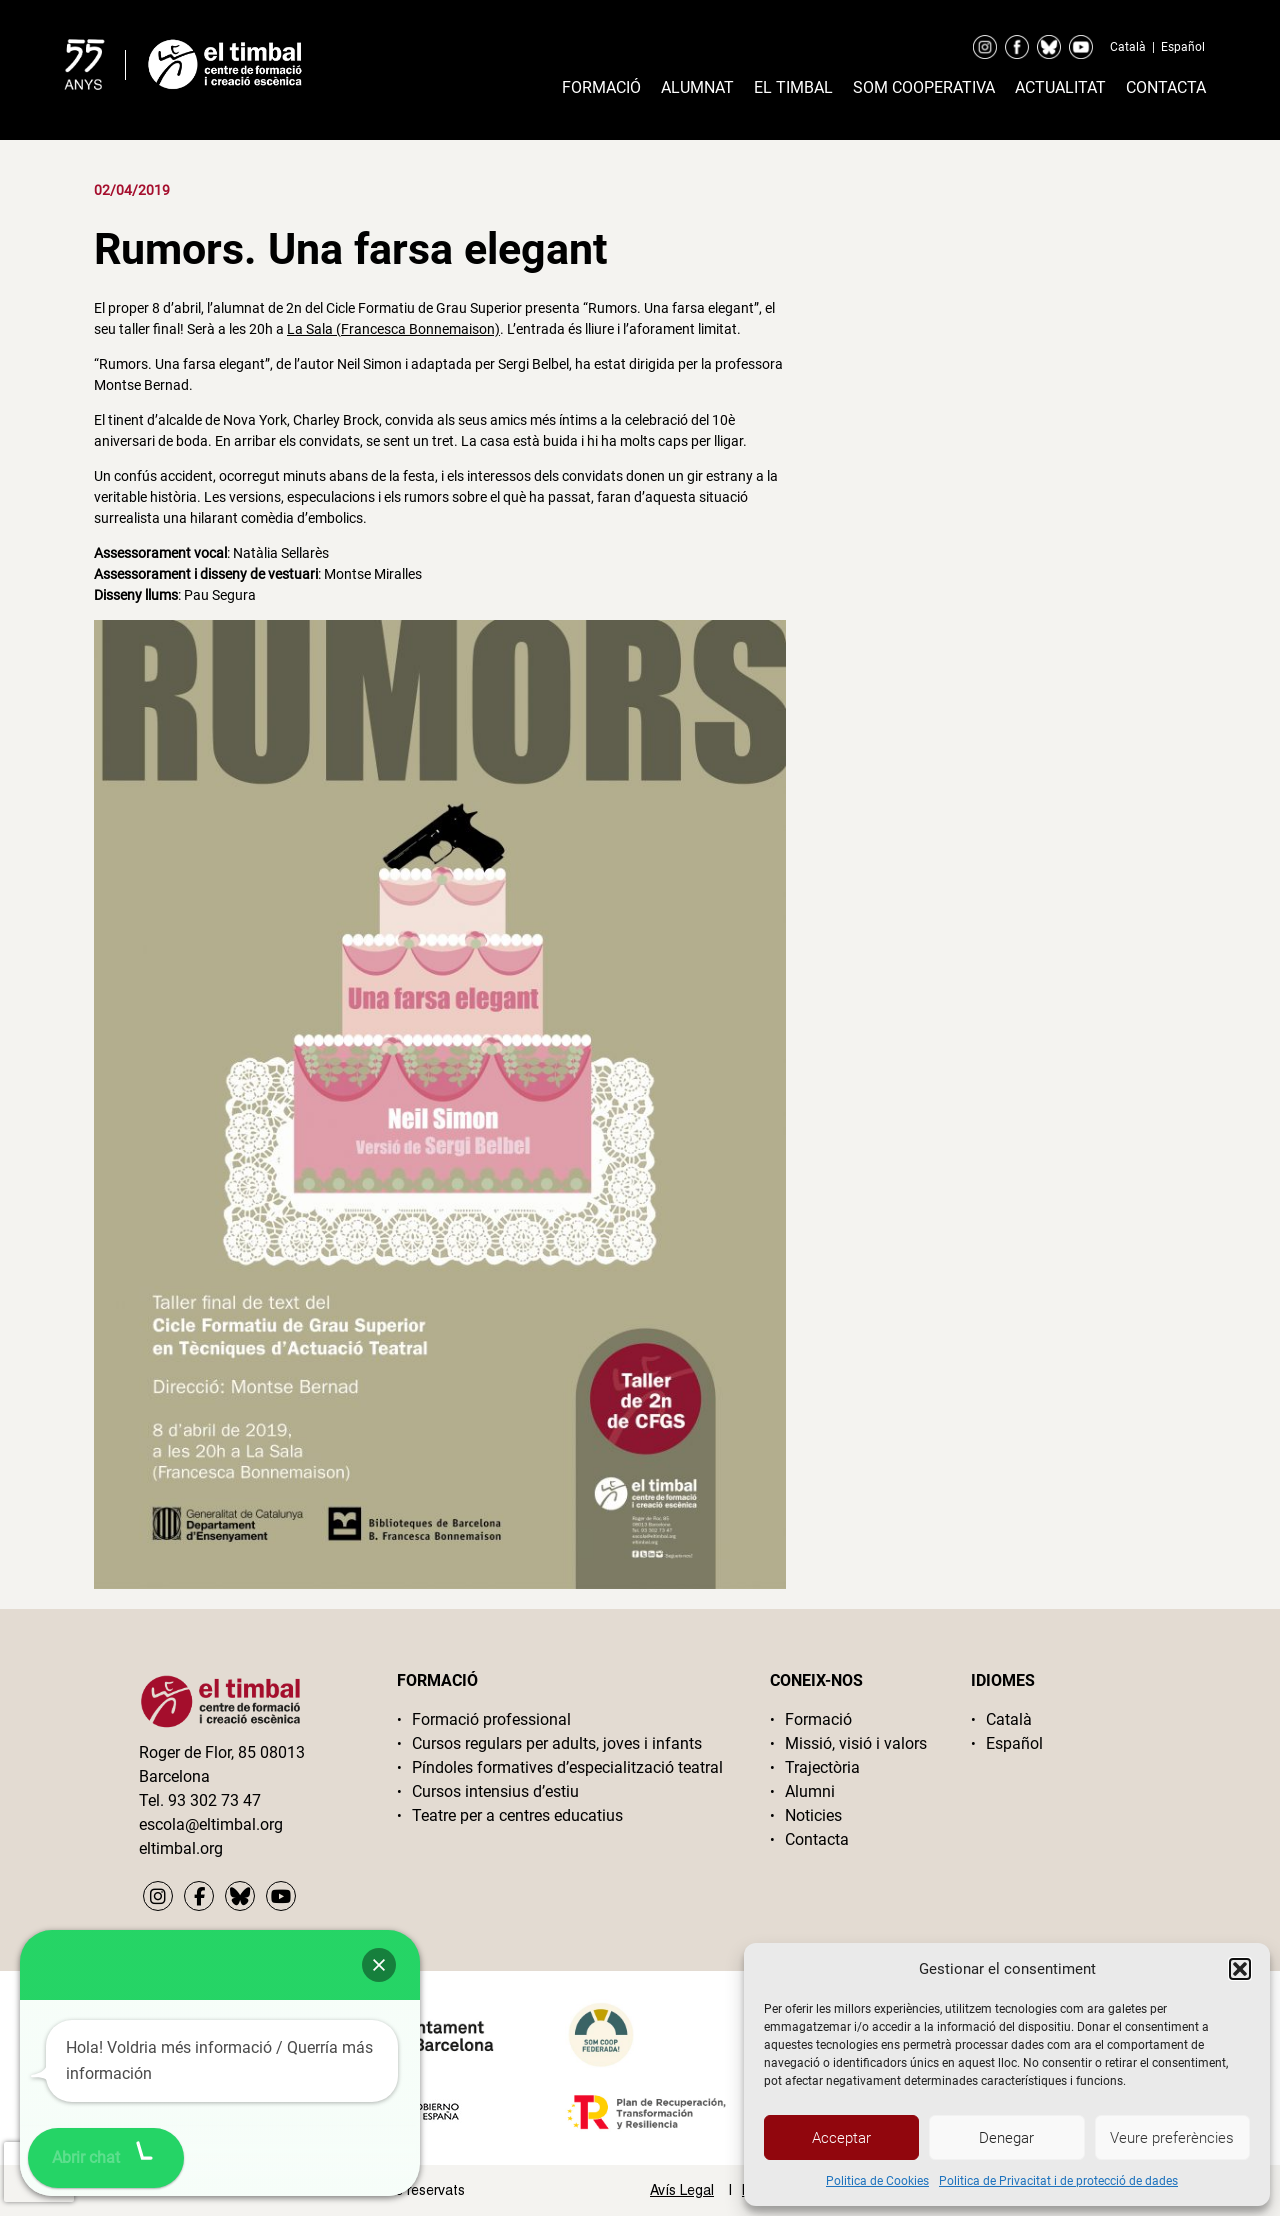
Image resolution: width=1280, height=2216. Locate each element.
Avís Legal (682, 2190)
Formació (601, 87)
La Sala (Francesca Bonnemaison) (393, 329)
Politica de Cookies (877, 2181)
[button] (1240, 1969)
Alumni (810, 1791)
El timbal (793, 87)
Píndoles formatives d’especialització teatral (567, 1767)
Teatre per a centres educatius (517, 1815)
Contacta (1166, 87)
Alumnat (697, 87)
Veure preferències (1172, 2138)
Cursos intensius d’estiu (495, 1791)
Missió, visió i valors (856, 1743)
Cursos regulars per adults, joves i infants (557, 1743)
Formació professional (491, 1719)
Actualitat (1060, 87)
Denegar (1006, 2138)
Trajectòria (822, 1767)
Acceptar (841, 2138)
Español (1183, 47)
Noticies (813, 1815)
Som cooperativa (924, 87)
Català (1128, 47)
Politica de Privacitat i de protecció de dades (1058, 2181)
